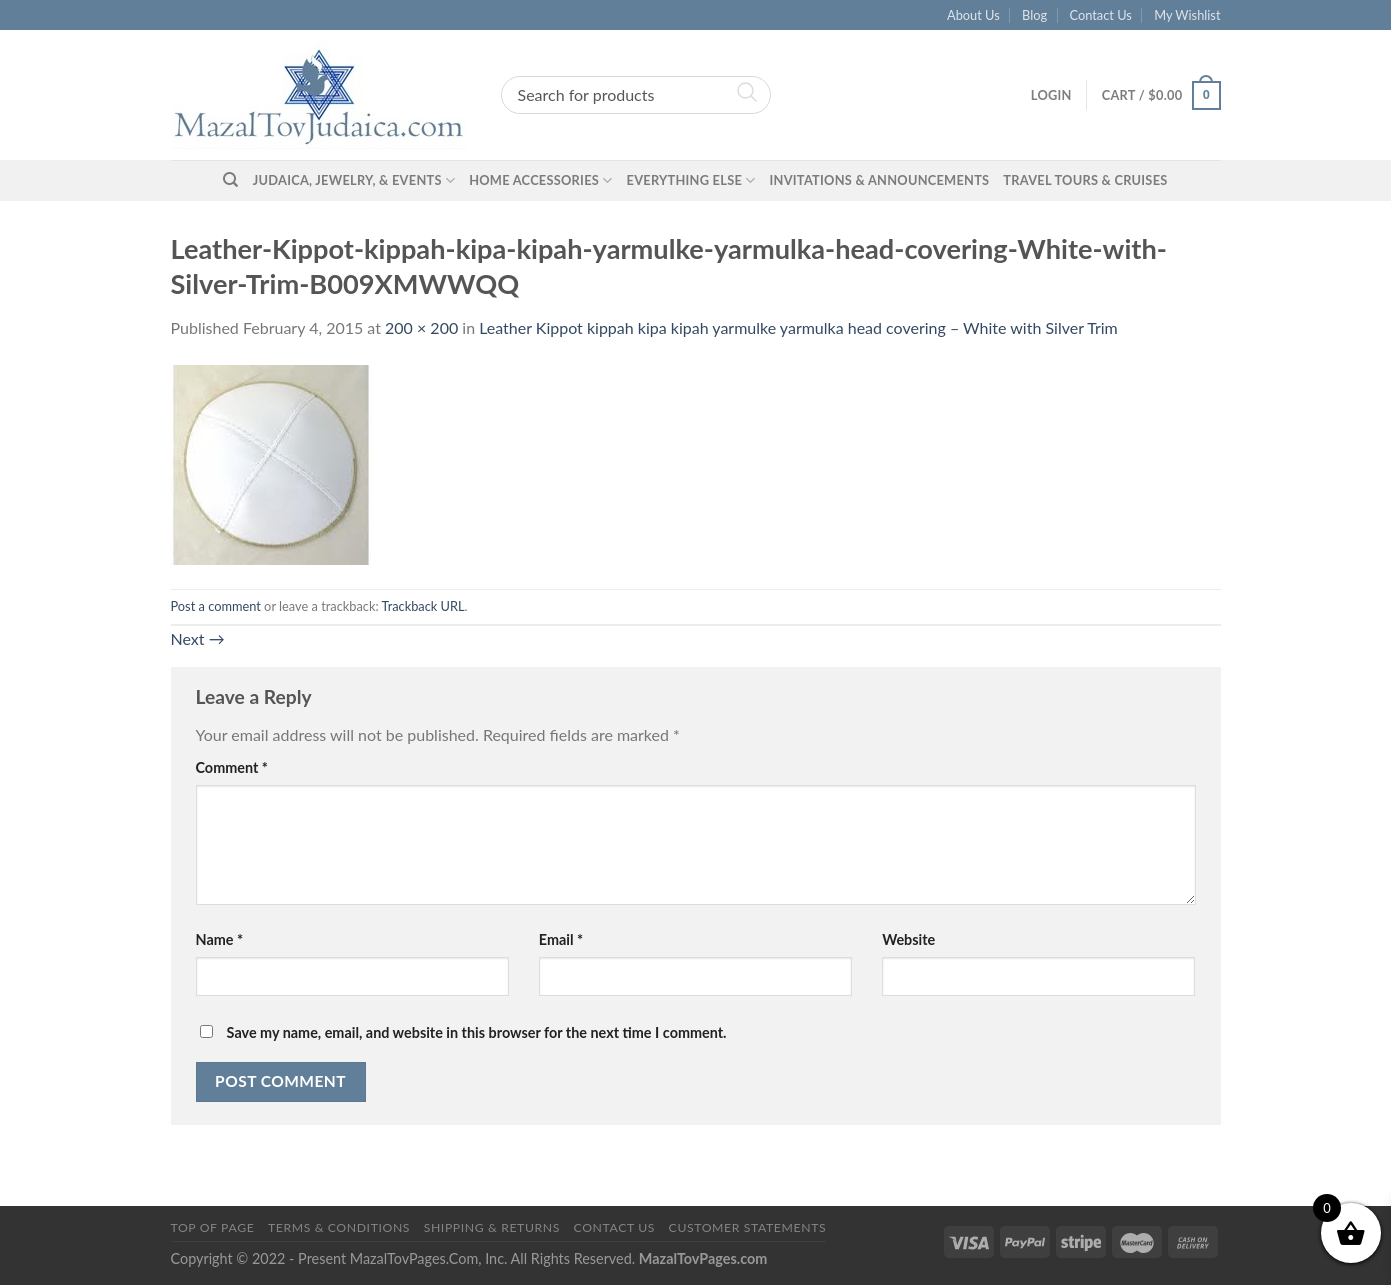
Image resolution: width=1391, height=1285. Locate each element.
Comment (232, 767)
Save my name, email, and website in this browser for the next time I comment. (477, 1032)
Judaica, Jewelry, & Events (354, 180)
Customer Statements (748, 1227)
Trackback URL (422, 606)
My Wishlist (1187, 15)
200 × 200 (421, 327)
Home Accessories (540, 180)
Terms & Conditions (339, 1227)
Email (561, 939)
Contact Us (1101, 15)
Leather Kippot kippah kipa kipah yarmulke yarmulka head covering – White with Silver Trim (798, 327)
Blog (1034, 15)
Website (908, 939)
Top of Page (213, 1227)
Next (198, 638)
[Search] (230, 180)
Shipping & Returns (492, 1227)
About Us (973, 15)
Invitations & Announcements (879, 180)
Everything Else (691, 180)
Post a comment (216, 606)
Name (220, 939)
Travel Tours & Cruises (1085, 180)
